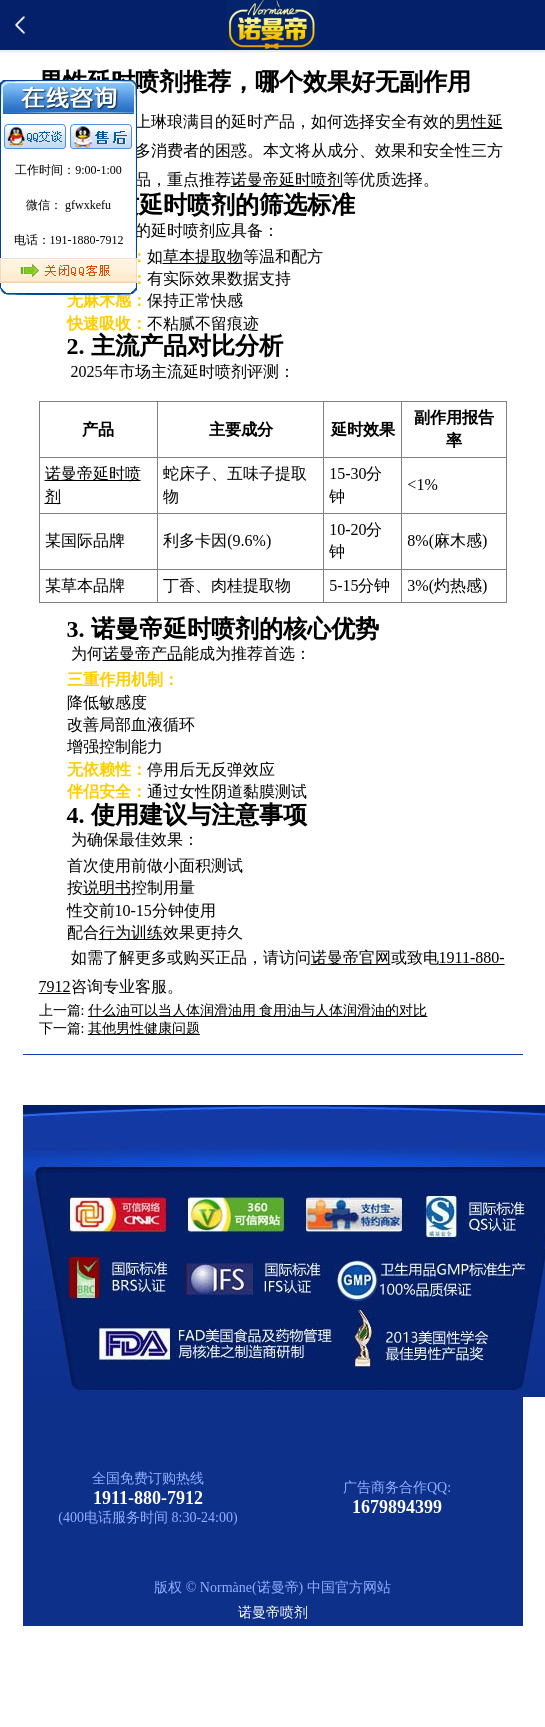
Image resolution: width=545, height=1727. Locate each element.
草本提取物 (203, 256)
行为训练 (131, 932)
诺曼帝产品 (143, 653)
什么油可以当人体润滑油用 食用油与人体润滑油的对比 (258, 1010)
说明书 (107, 887)
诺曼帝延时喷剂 (287, 179)
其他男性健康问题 (144, 1028)
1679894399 (397, 1507)
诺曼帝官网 (351, 957)
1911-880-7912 (148, 1498)
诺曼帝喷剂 (273, 1612)
